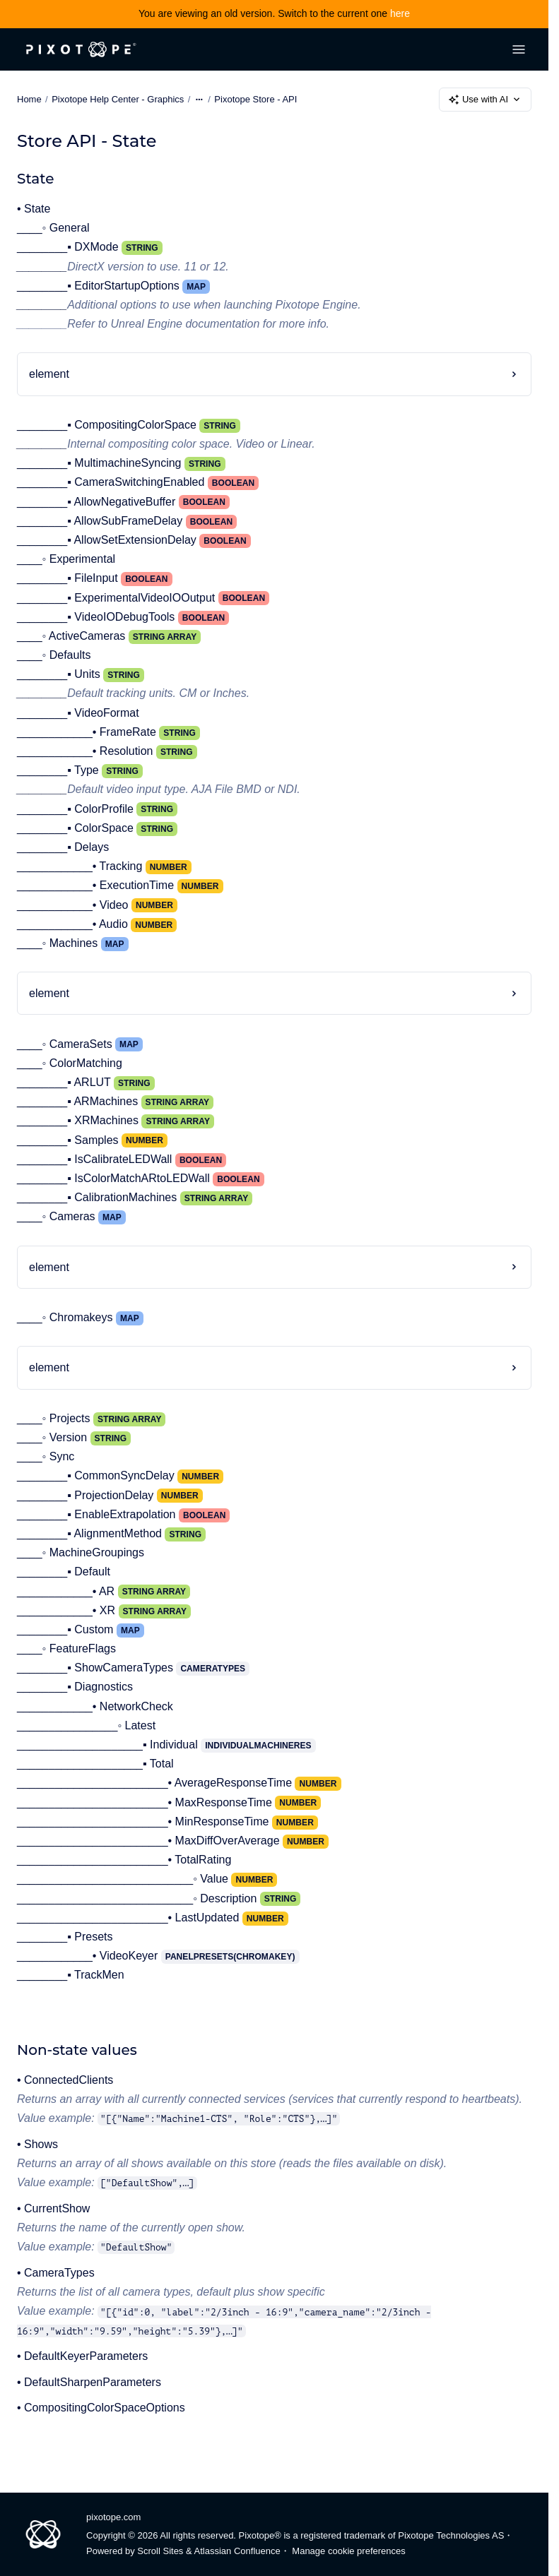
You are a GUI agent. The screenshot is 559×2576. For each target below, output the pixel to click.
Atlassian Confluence (237, 2551)
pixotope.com (113, 2517)
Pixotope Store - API (255, 99)
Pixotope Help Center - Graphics (118, 99)
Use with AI (485, 99)
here (400, 13)
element (49, 374)
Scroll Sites (160, 2551)
